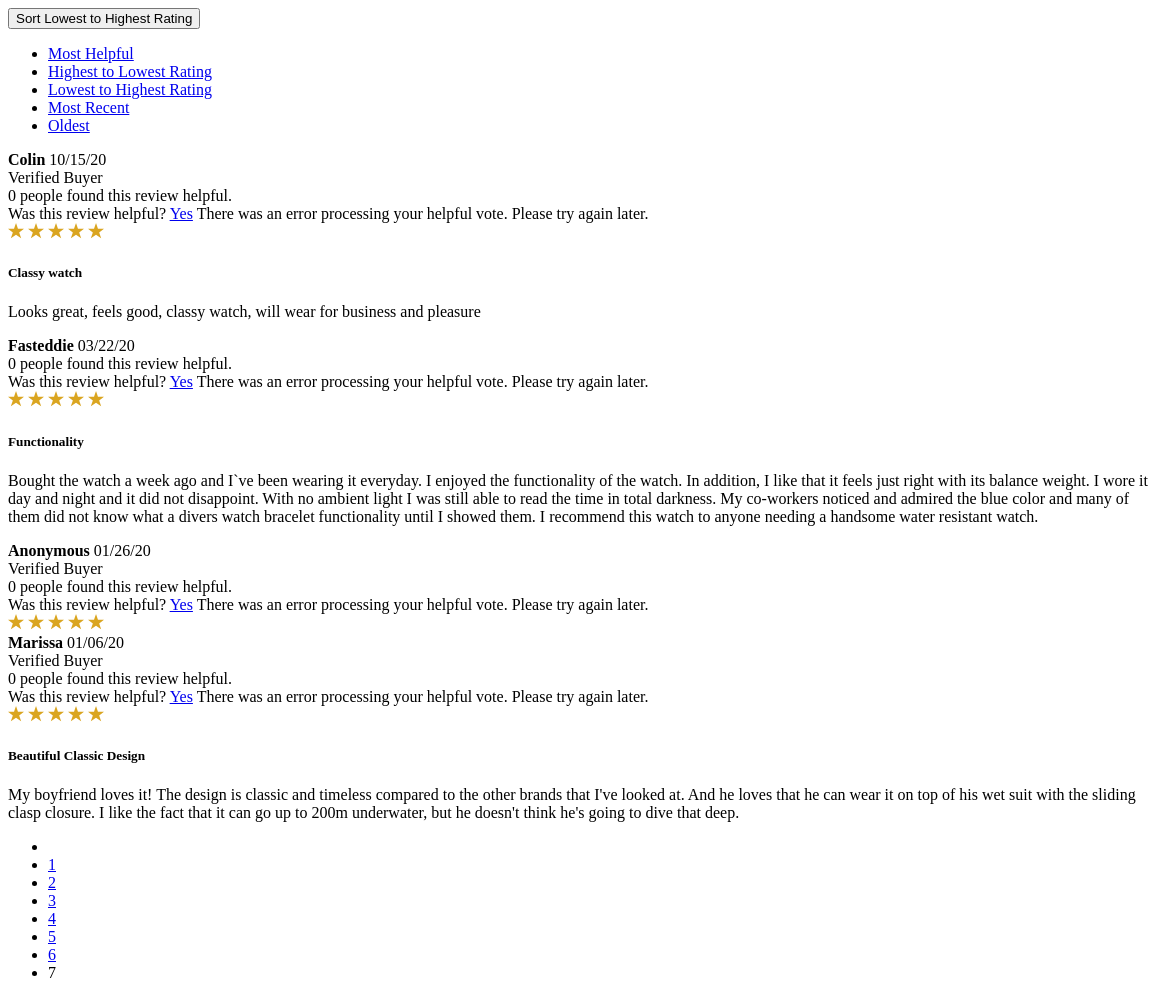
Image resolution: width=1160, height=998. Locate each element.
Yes (181, 213)
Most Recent (88, 107)
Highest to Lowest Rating (130, 71)
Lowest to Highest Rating (130, 89)
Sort (104, 18)
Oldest (69, 125)
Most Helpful (91, 53)
